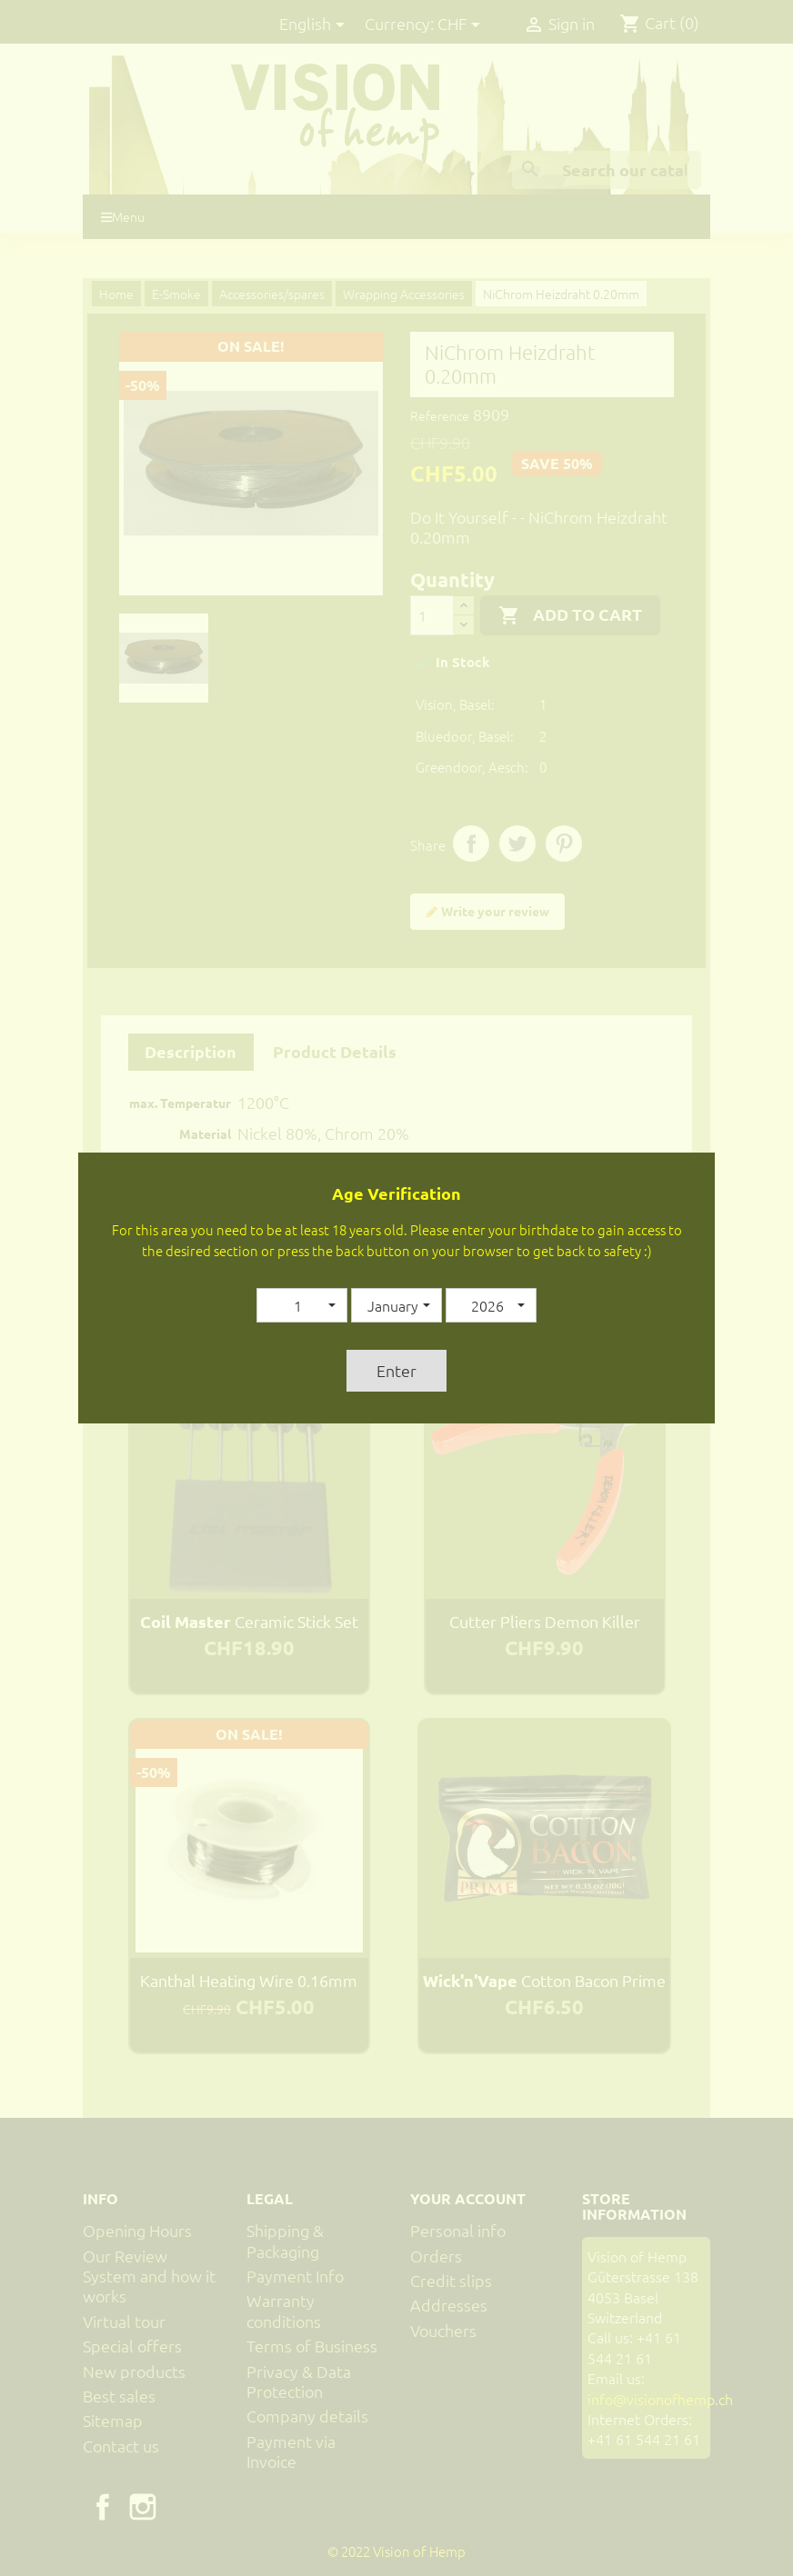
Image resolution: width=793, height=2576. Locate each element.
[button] (301, 1305)
